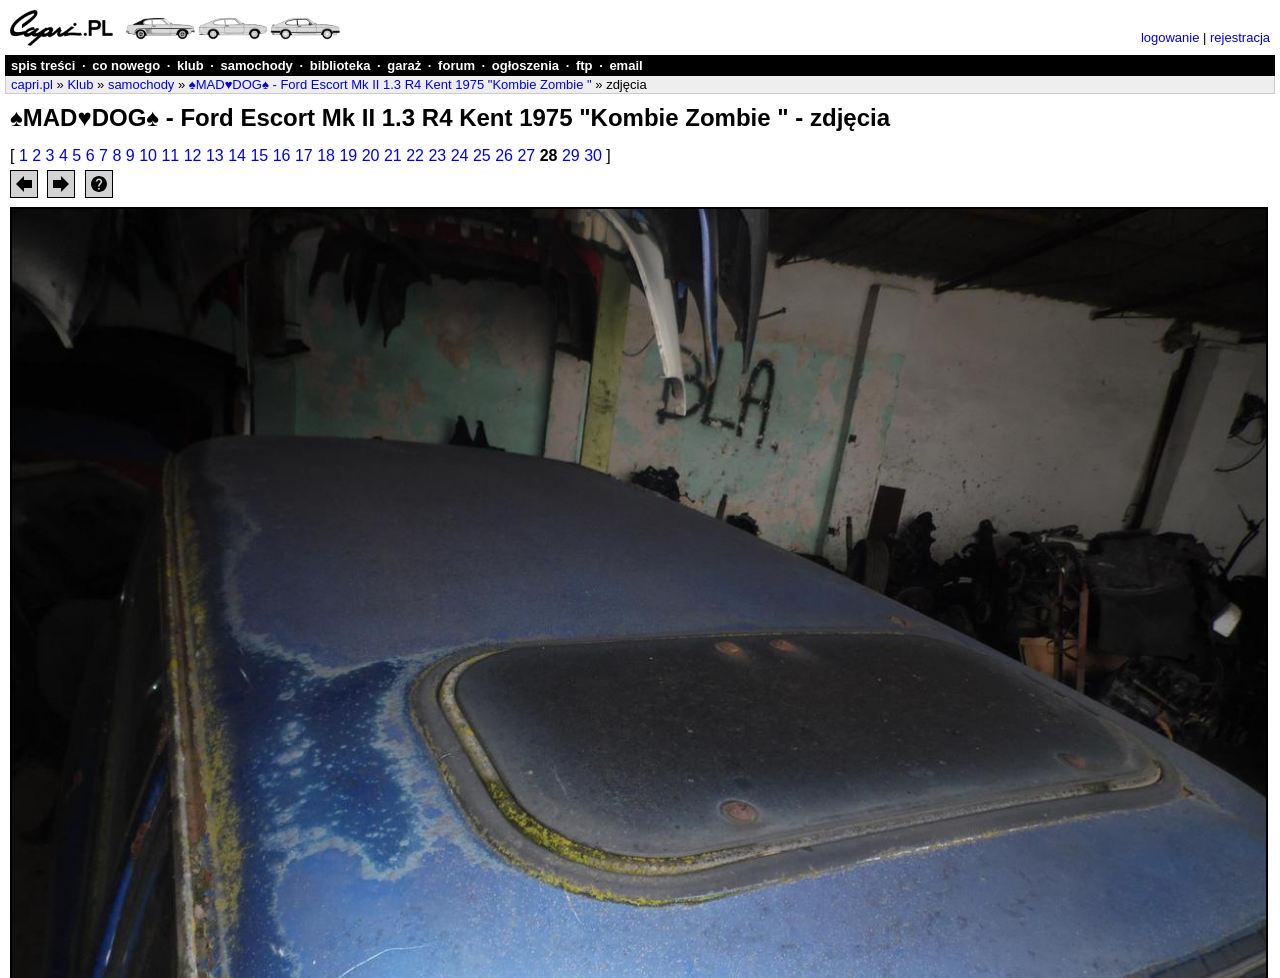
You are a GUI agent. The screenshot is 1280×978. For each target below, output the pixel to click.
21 (393, 155)
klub (190, 65)
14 (237, 155)
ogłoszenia (525, 65)
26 (504, 155)
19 (348, 155)
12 (193, 155)
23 (437, 155)
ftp (584, 65)
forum (456, 65)
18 (326, 155)
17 (304, 155)
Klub (80, 84)
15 (259, 155)
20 (371, 155)
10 (148, 155)
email (625, 65)
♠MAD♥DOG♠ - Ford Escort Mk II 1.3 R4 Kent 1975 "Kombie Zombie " (390, 84)
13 (215, 155)
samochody (257, 65)
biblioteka (340, 65)
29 (571, 155)
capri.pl (32, 84)
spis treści (43, 65)
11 (170, 155)
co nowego (126, 65)
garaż (404, 65)
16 (282, 155)
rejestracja (1240, 37)
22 (415, 155)
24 (460, 155)
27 (526, 155)
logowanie (1170, 37)
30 (593, 155)
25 (482, 155)
